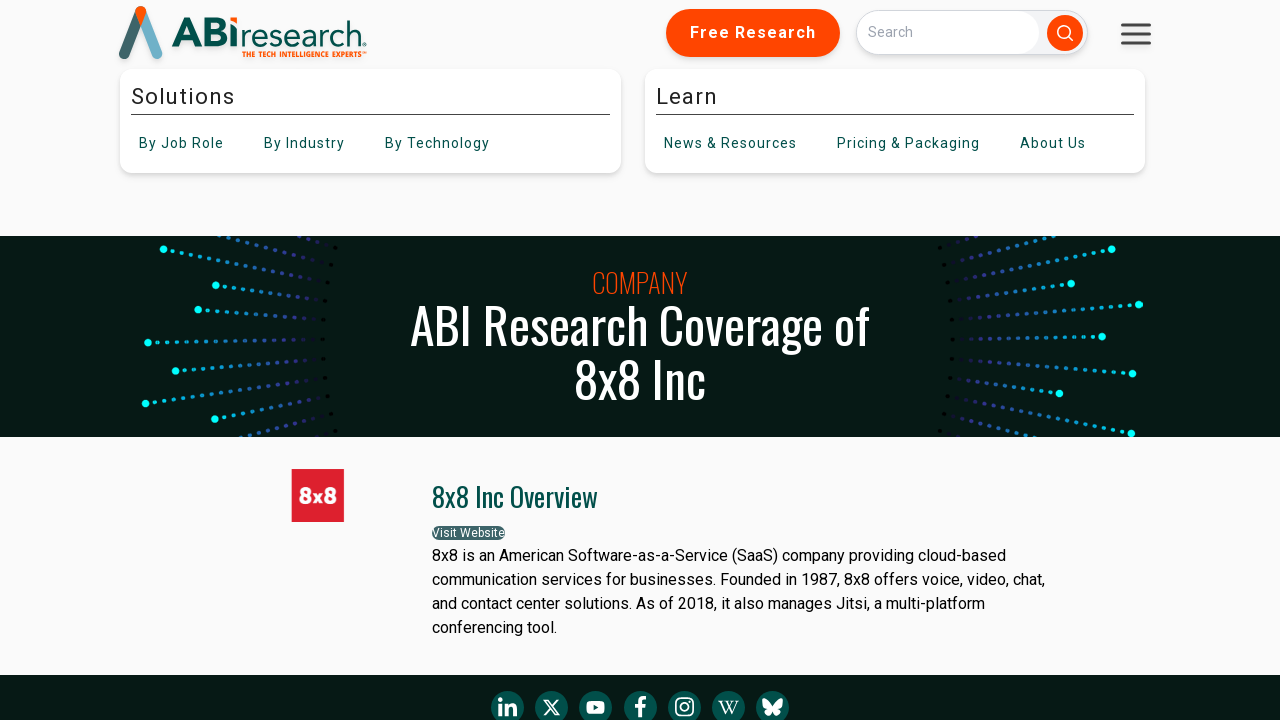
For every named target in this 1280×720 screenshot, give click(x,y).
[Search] (948, 32)
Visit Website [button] (468, 533)
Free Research (753, 32)
